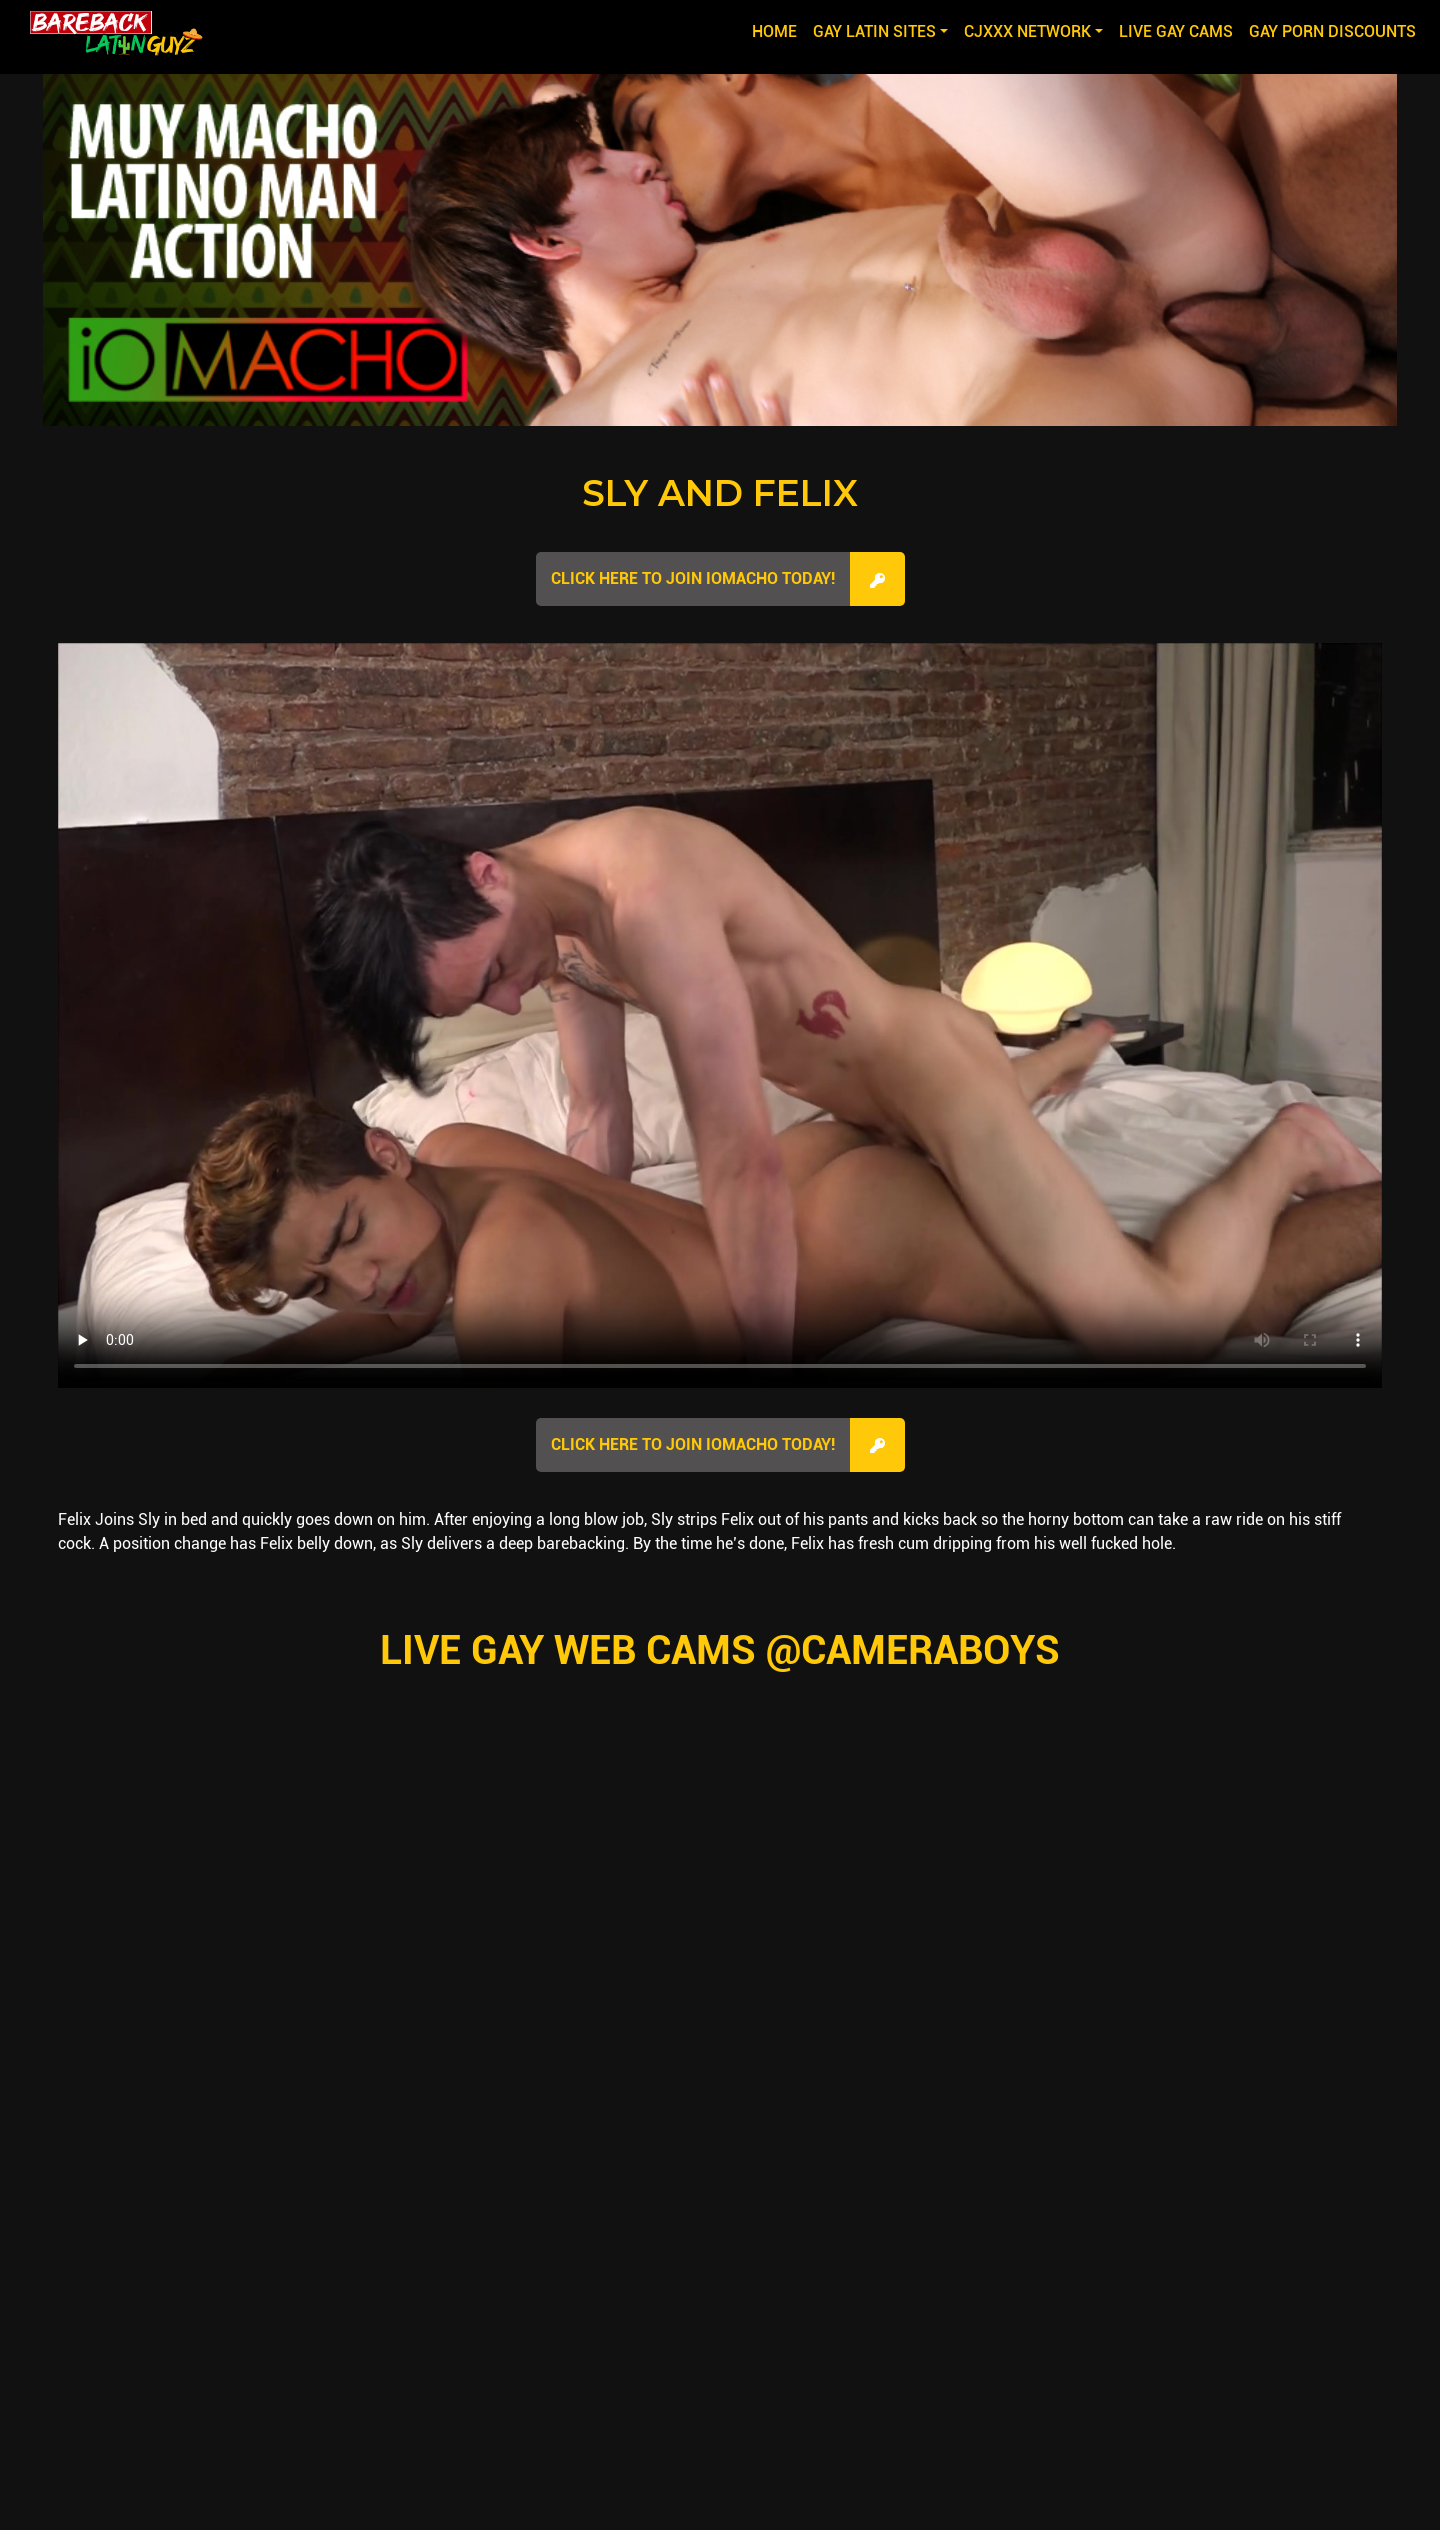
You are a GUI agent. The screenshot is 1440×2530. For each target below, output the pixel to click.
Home (778, 30)
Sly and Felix (720, 493)
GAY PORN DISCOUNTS (1332, 31)
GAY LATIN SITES (874, 31)
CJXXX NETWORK (1027, 31)
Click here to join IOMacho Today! (693, 578)
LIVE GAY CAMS (1176, 31)
